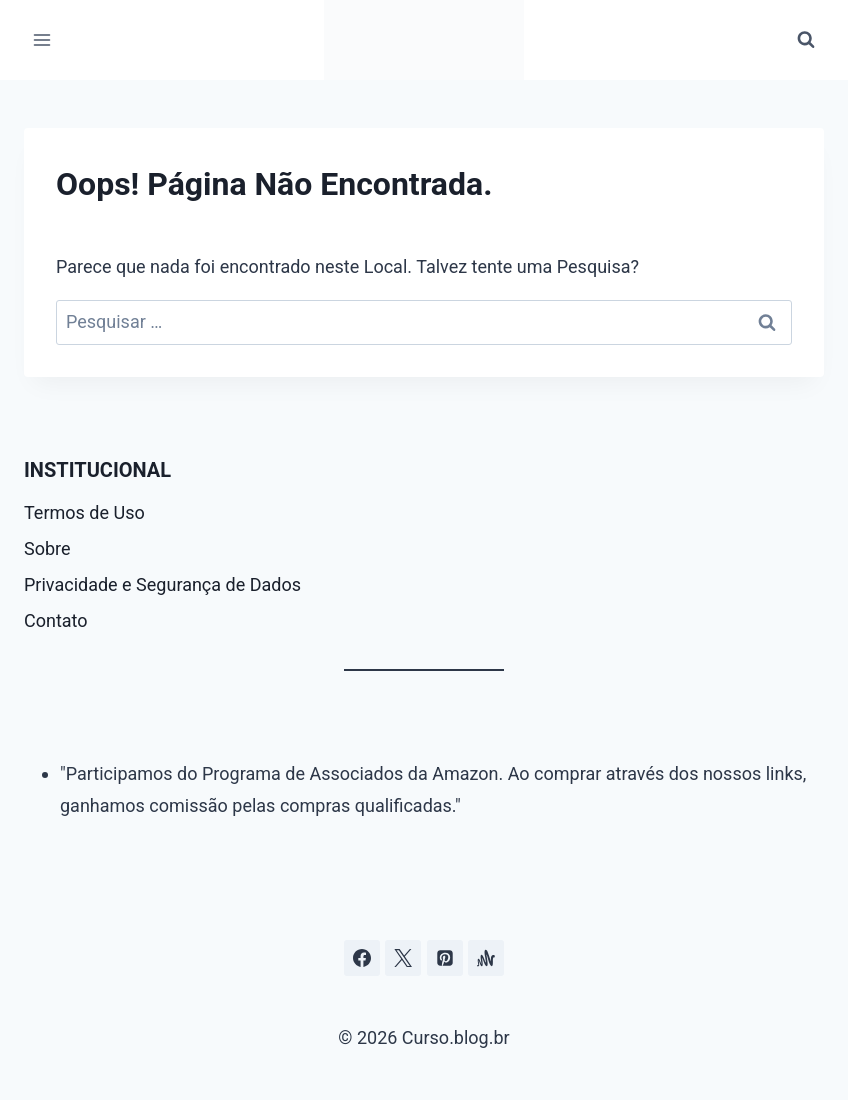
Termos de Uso (84, 512)
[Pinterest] (445, 958)
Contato (56, 620)
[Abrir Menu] (42, 39)
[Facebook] (362, 958)
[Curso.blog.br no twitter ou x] (403, 958)
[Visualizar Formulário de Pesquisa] (806, 40)
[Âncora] (486, 958)
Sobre (47, 548)
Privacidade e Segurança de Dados (162, 584)
